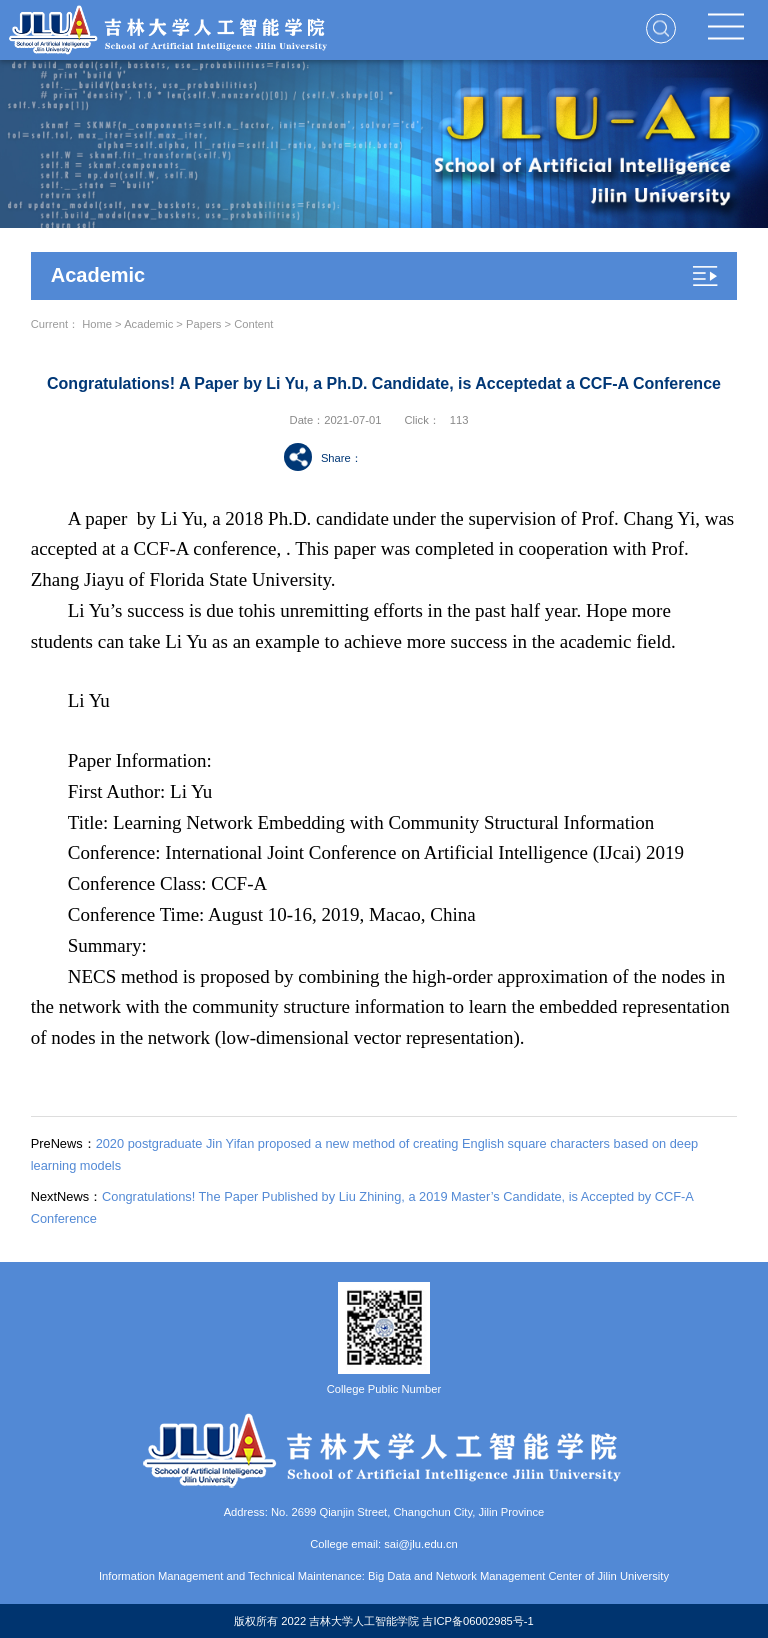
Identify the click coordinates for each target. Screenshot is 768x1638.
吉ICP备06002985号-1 (477, 1621)
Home (97, 324)
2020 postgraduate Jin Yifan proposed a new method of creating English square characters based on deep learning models (365, 1154)
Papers (203, 324)
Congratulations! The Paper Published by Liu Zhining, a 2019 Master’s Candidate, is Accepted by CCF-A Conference (362, 1207)
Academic (148, 324)
